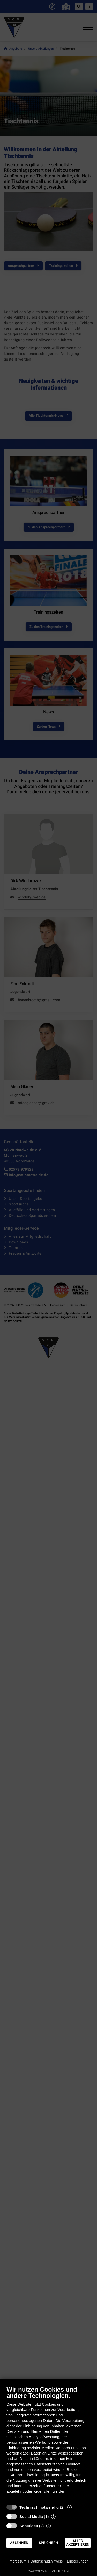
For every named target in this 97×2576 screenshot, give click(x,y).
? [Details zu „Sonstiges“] (48, 2526)
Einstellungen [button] (77, 2561)
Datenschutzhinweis (47, 2561)
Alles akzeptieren (77, 2542)
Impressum (17, 2561)
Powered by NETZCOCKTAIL (48, 2571)
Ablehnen (19, 2542)
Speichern (48, 2542)
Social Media (31, 2516)
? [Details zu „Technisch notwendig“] (69, 2507)
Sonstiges (28, 2526)
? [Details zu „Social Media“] (53, 2516)
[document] (48, 2443)
